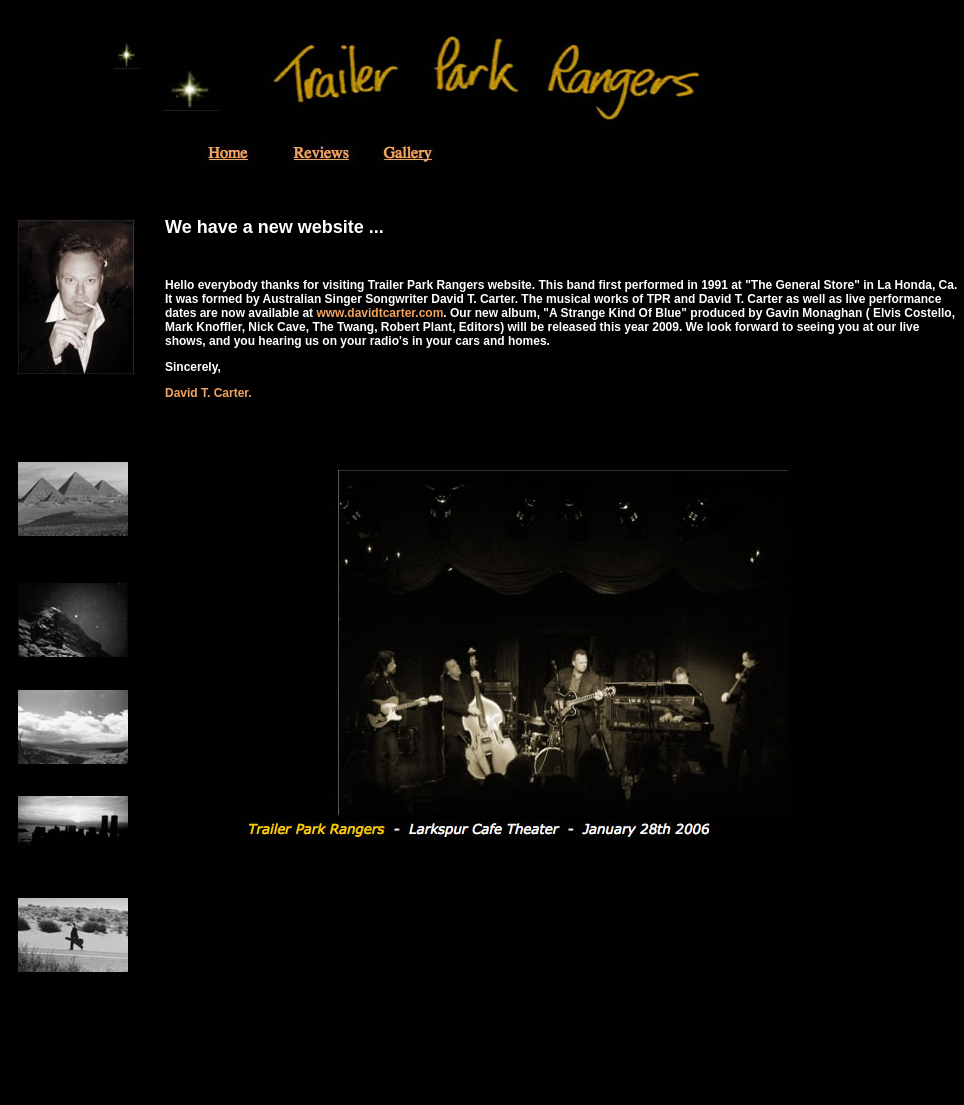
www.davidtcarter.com (379, 313)
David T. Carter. (208, 393)
